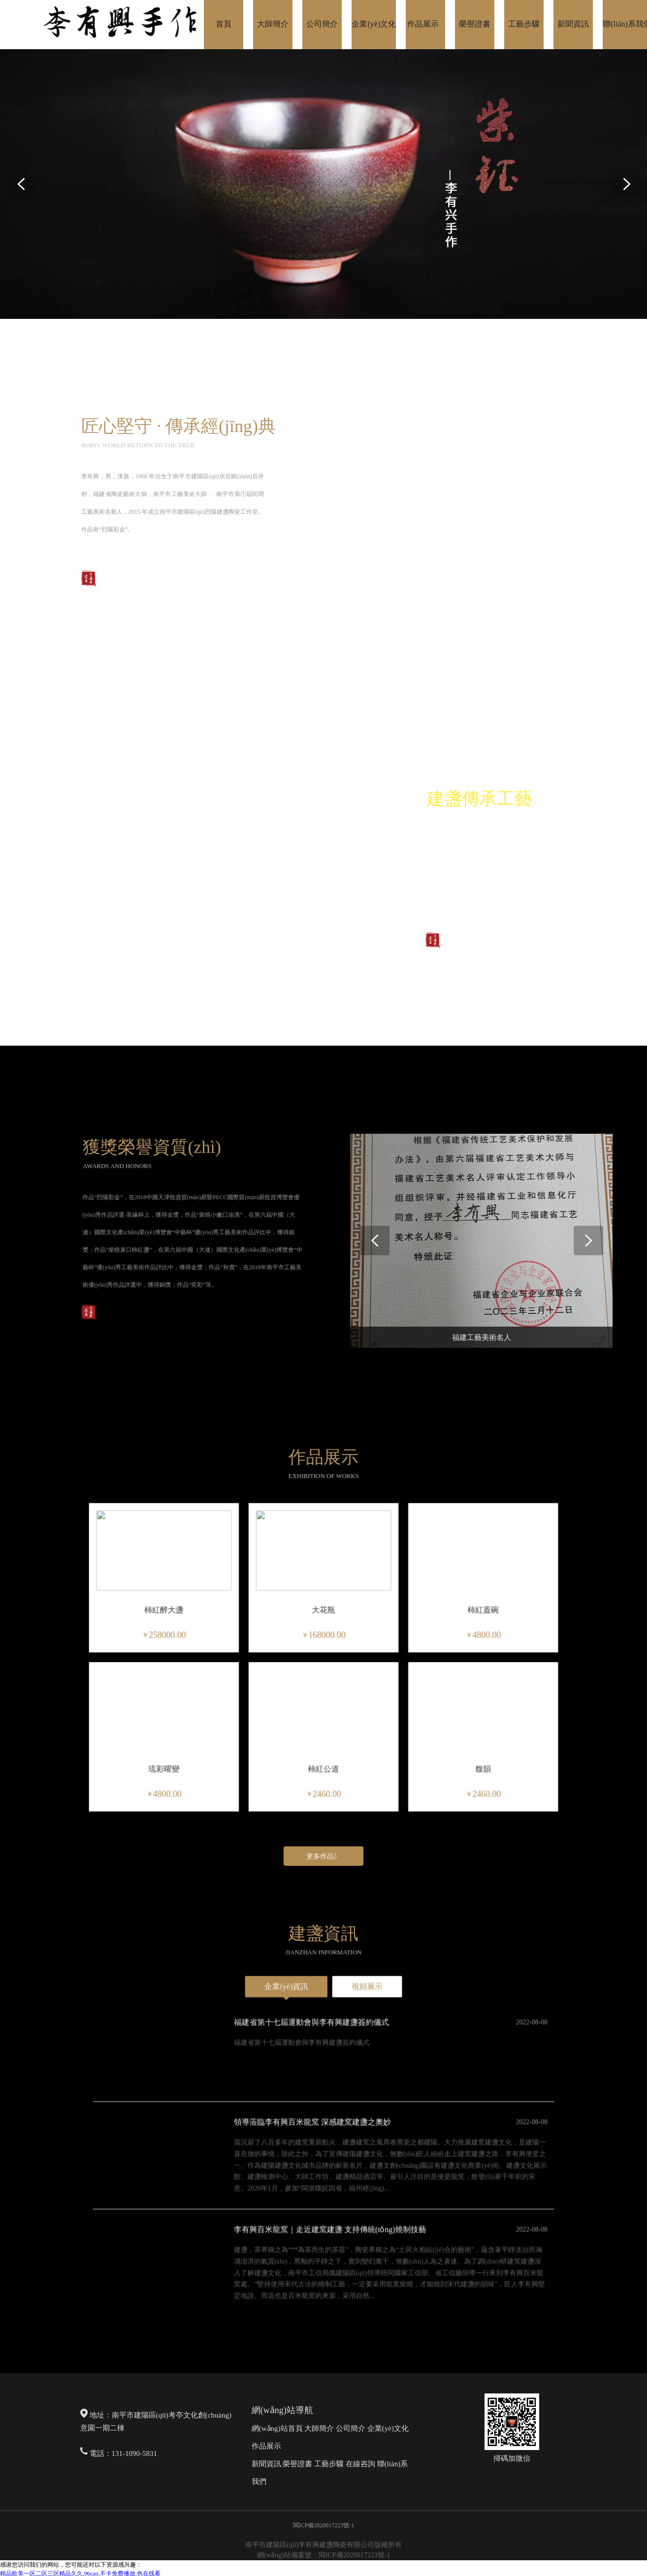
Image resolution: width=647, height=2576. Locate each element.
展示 (273, 2446)
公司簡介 (350, 2428)
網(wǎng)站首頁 (277, 2428)
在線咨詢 (360, 2464)
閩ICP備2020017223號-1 (324, 2525)
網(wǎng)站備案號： (288, 2555)
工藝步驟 (329, 2464)
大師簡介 (319, 2428)
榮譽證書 (297, 2464)
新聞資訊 (266, 2464)
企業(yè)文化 (388, 2428)
